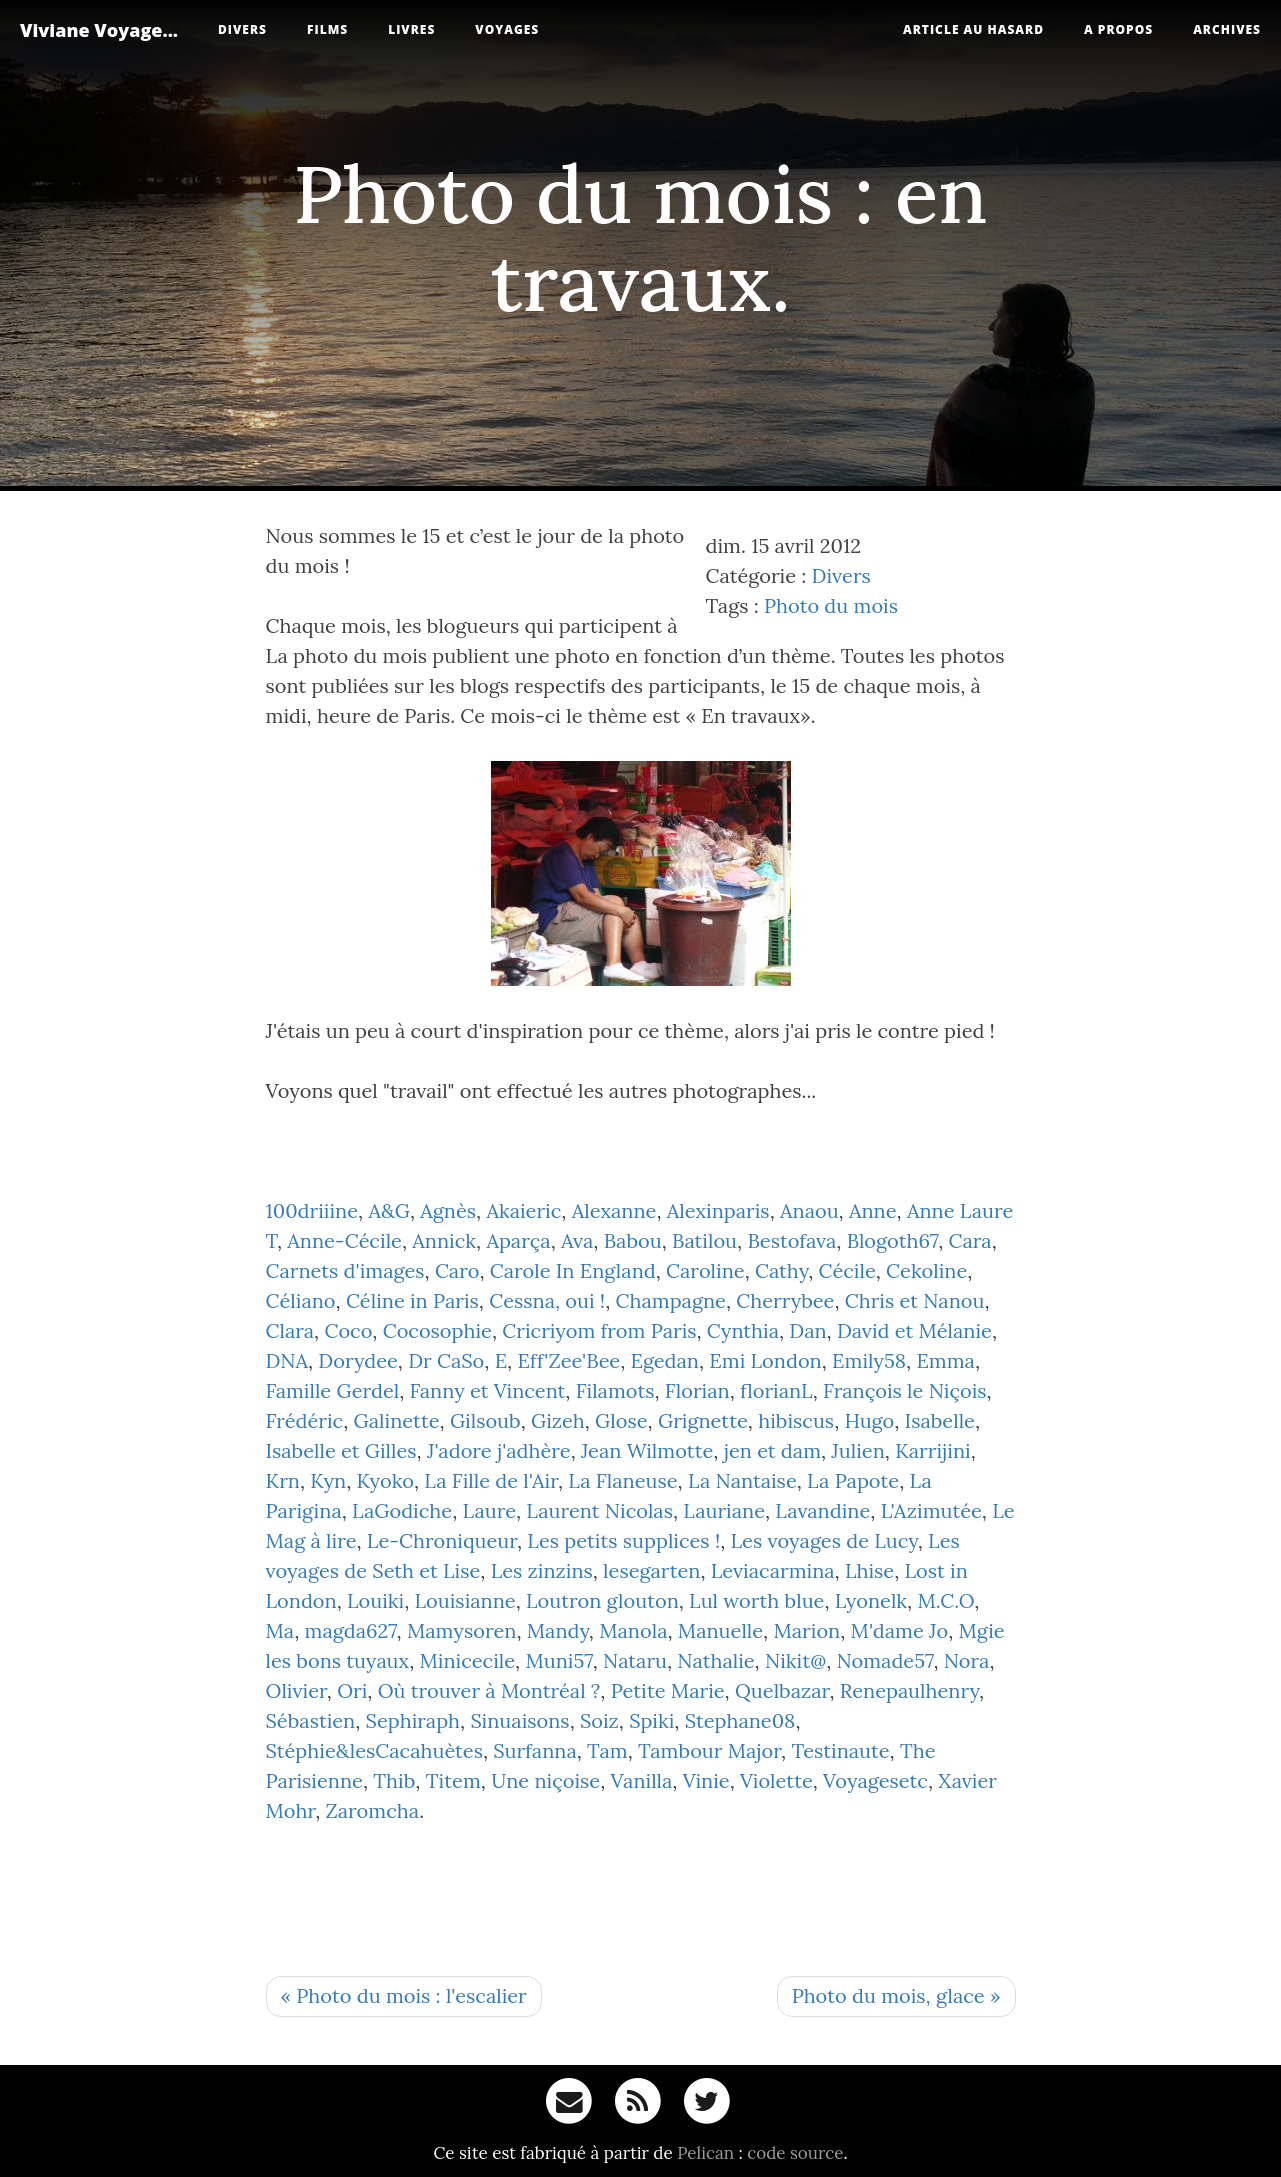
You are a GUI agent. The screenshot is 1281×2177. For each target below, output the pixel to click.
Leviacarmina (773, 1570)
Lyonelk (871, 1600)
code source (795, 2153)
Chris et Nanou (915, 1300)
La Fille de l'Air (491, 1480)
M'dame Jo (900, 1630)
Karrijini (933, 1450)
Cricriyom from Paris (599, 1330)
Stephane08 (740, 1720)
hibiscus (796, 1420)
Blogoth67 (893, 1240)
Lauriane (724, 1510)
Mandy (558, 1630)
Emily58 (869, 1360)
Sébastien (311, 1720)
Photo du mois (831, 605)
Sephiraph (413, 1720)
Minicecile (468, 1660)
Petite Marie (668, 1690)
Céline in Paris (412, 1300)
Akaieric (523, 1210)
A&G (388, 1210)
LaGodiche (402, 1510)
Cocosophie (437, 1330)
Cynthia (743, 1330)
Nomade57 (884, 1660)
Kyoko (384, 1480)
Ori (352, 1690)
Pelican (705, 2153)
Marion (806, 1630)
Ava (577, 1240)
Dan (807, 1330)
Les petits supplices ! (623, 1540)
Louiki (375, 1600)
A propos (1118, 29)
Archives (1227, 29)
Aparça (518, 1240)
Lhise (869, 1570)
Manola (633, 1630)
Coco (348, 1330)
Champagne (670, 1300)
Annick (444, 1240)
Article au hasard (973, 29)
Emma (945, 1360)
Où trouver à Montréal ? (489, 1690)
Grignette (703, 1420)
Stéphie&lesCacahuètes (374, 1750)
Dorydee (358, 1360)
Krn (283, 1480)
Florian (697, 1390)
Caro (457, 1270)
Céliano (301, 1300)
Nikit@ (795, 1660)
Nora (967, 1660)
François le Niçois (905, 1390)
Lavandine (822, 1510)
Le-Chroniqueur (442, 1540)
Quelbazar (782, 1690)
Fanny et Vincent (488, 1390)
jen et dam (772, 1450)
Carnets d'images (345, 1270)
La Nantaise (742, 1480)
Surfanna (535, 1750)
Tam (607, 1750)
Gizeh (558, 1420)
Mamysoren (461, 1630)
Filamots (615, 1390)
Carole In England (573, 1270)
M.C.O (945, 1600)
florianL (776, 1390)
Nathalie (715, 1660)
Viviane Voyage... (99, 30)
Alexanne (614, 1210)
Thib (394, 1780)
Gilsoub (485, 1420)
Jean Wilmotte (647, 1450)
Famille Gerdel (333, 1390)
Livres (411, 29)
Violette (776, 1780)
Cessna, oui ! (547, 1300)
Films (327, 29)
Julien (857, 1450)
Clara (290, 1330)
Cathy (781, 1270)
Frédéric (305, 1420)
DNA (287, 1360)
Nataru (635, 1660)
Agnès (448, 1210)
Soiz (599, 1720)
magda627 (351, 1630)
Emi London (765, 1360)
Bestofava (791, 1240)
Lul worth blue (756, 1600)
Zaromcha (373, 1810)
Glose (621, 1420)
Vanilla (641, 1780)
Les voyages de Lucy (824, 1540)
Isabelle (940, 1420)
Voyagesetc (875, 1780)
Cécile (846, 1270)
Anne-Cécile (344, 1240)
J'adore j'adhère (499, 1450)
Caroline (705, 1270)
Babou (633, 1240)
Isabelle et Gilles (341, 1450)
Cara (970, 1240)
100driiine (312, 1210)
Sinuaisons (519, 1720)
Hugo (869, 1420)
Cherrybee (785, 1300)
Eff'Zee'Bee (568, 1360)
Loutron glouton (602, 1600)
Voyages (507, 29)
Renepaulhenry (909, 1690)
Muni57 (558, 1660)
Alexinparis (718, 1210)
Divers (242, 29)
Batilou (704, 1240)
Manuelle (720, 1630)
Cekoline (926, 1270)
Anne (873, 1210)
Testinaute (840, 1750)
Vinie (706, 1780)
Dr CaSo (446, 1360)
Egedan (665, 1360)
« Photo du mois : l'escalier (404, 1995)
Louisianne (465, 1600)
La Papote (853, 1480)
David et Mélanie (914, 1330)
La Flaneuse (622, 1480)
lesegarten (651, 1570)
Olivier (296, 1690)
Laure (490, 1510)
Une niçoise (545, 1780)
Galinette (397, 1420)
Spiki (651, 1720)
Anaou (809, 1210)
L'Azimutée (931, 1510)
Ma (280, 1630)
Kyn (328, 1480)
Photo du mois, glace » (896, 1995)
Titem (453, 1780)
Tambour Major (709, 1750)
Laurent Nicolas (599, 1510)
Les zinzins (542, 1570)
